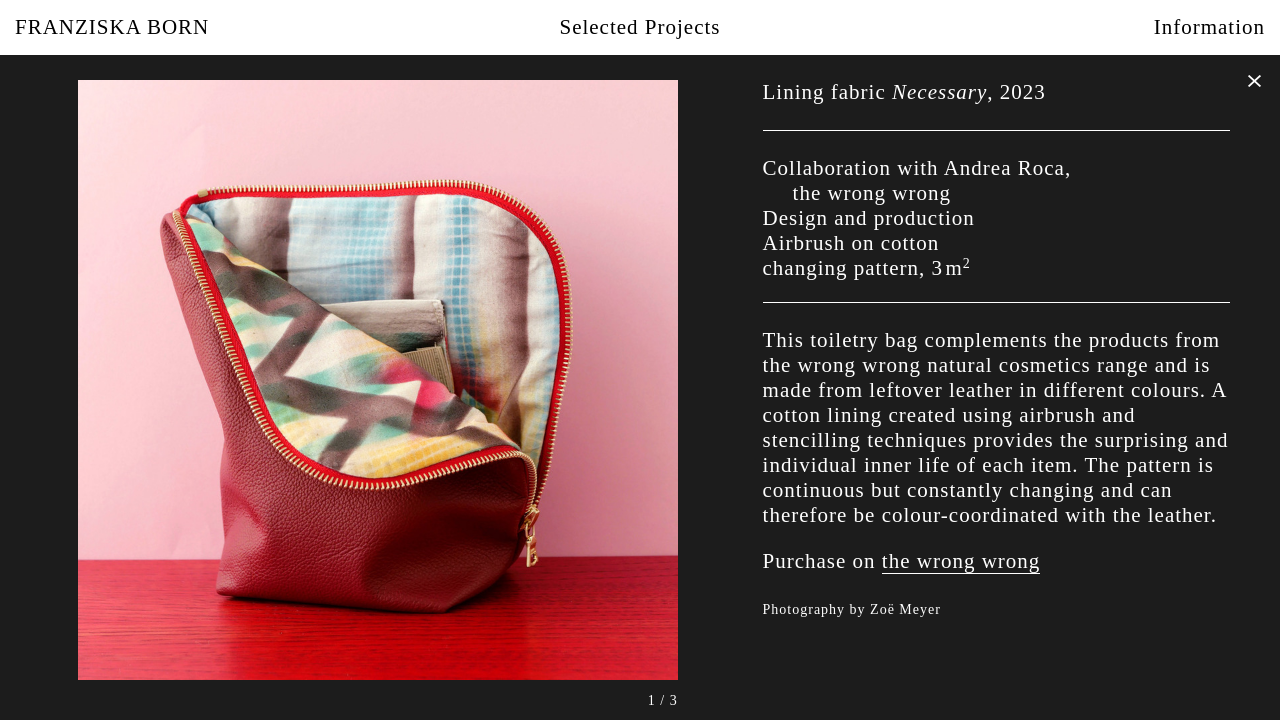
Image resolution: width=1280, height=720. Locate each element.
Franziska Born (112, 27)
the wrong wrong (961, 561)
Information (1209, 27)
